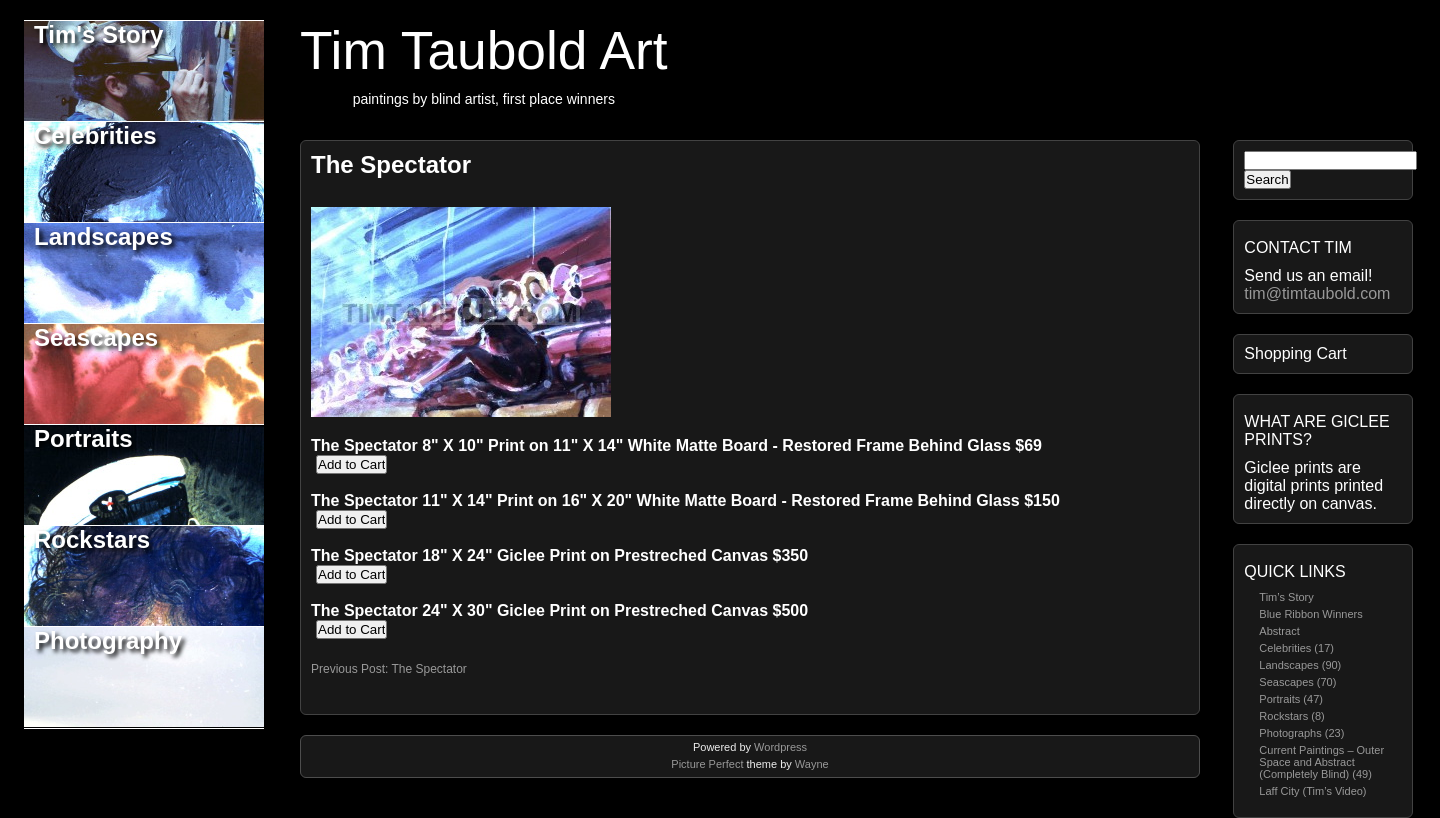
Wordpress (780, 747)
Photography (108, 640)
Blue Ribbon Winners (1310, 614)
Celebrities (95, 135)
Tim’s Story (1286, 597)
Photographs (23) (1301, 733)
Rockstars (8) (1291, 716)
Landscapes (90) (1300, 665)
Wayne (812, 764)
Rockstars (92, 539)
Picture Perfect (707, 764)
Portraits (83, 438)
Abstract (1279, 631)
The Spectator (391, 164)
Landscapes (103, 236)
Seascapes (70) (1297, 682)
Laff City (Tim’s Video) (1312, 791)
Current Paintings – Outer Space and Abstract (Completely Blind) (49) (1321, 762)
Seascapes (96, 337)
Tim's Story (98, 34)
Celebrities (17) (1296, 648)
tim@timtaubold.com (1317, 293)
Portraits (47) (1291, 699)
